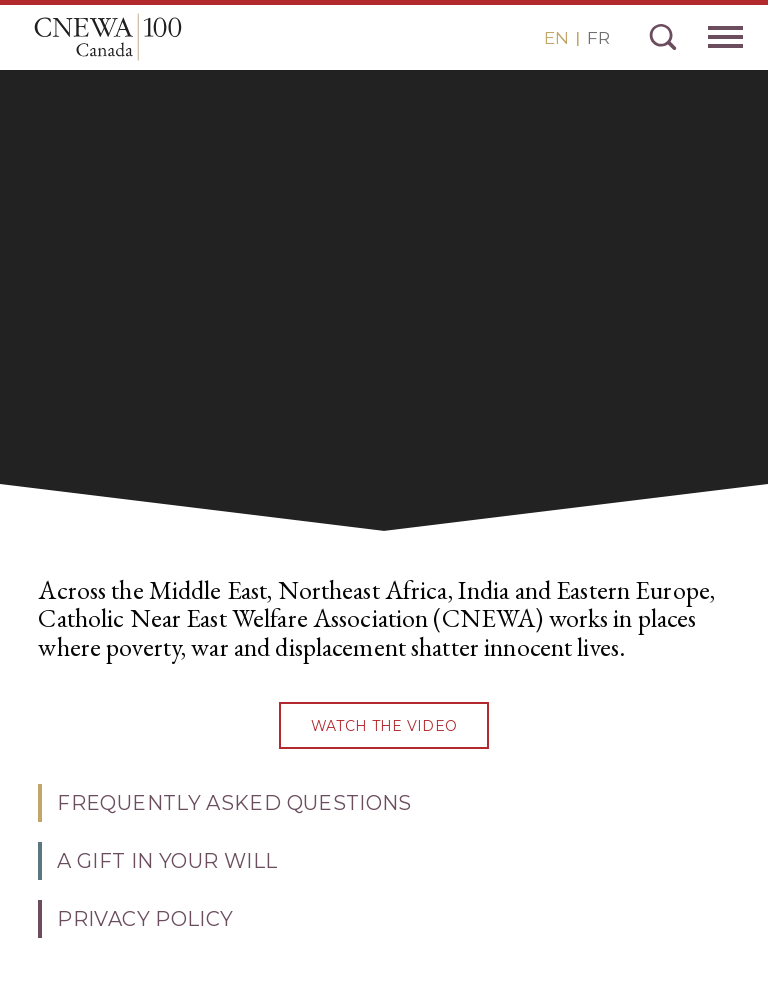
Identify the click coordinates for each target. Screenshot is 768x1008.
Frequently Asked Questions (234, 803)
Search (663, 37)
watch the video (384, 726)
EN (556, 38)
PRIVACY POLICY (145, 919)
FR (598, 38)
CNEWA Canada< (108, 37)
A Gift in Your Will (167, 861)
